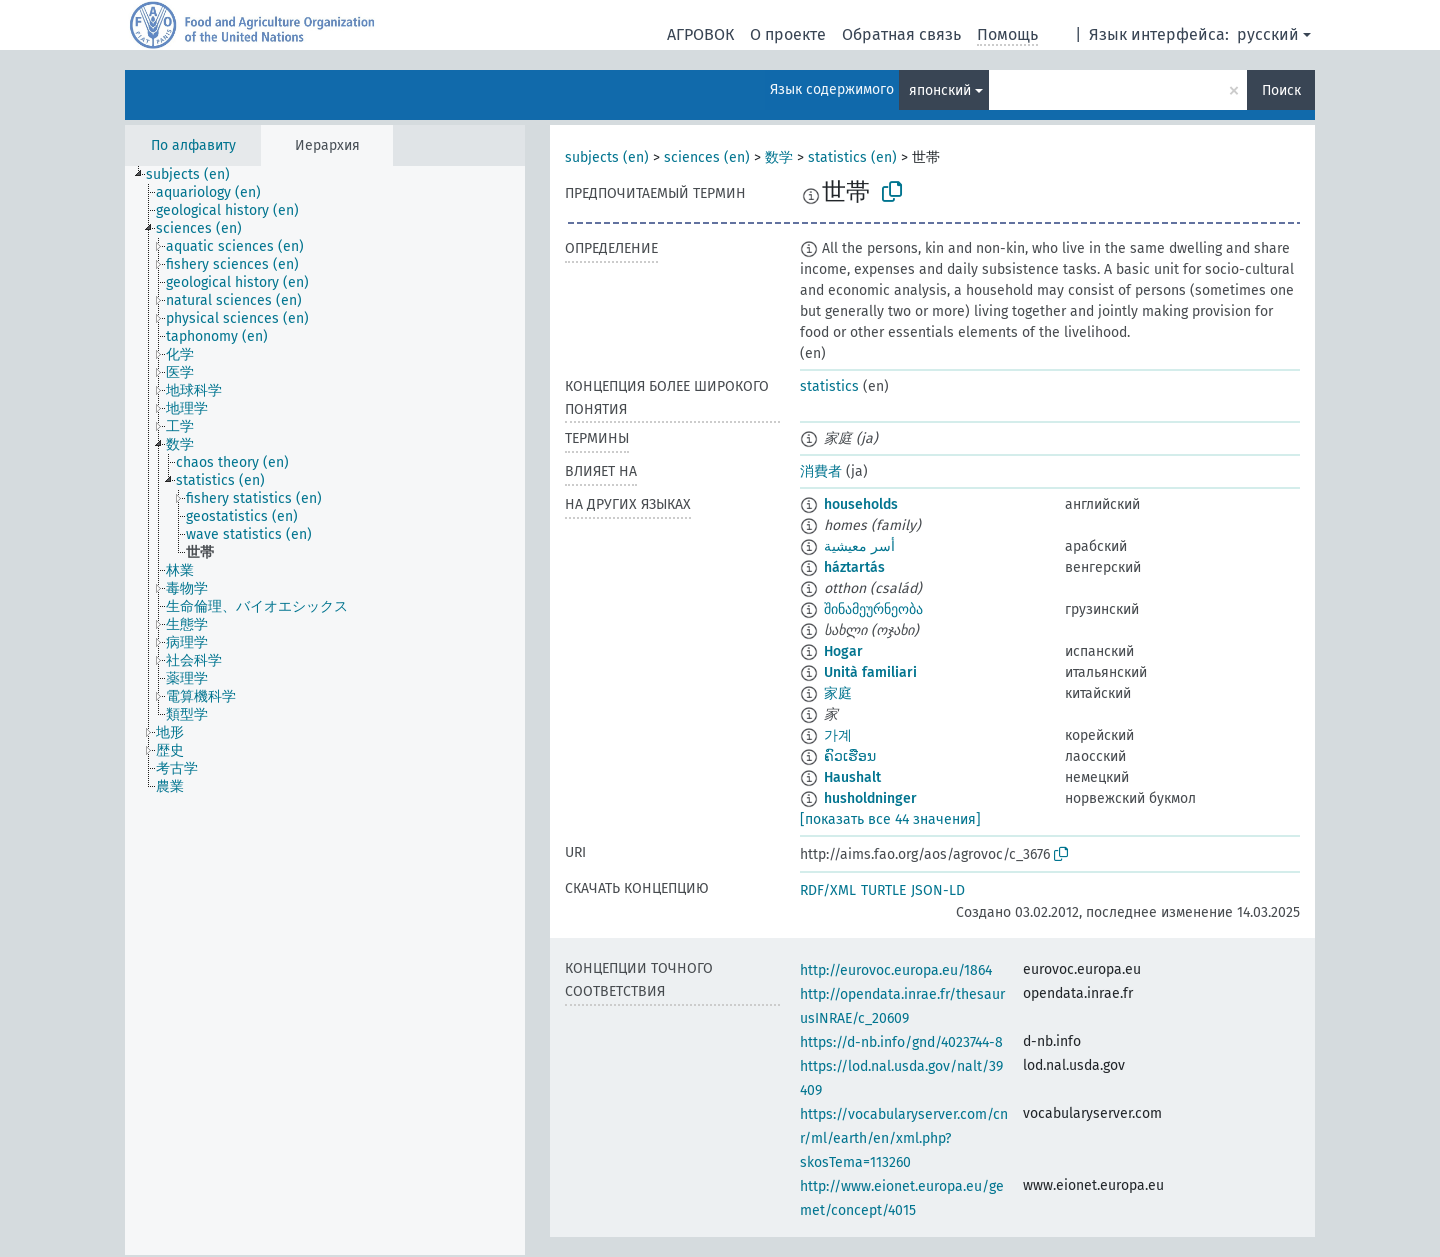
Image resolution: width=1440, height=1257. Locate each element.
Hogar (843, 651)
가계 (838, 735)
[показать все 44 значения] (890, 819)
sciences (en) (707, 157)
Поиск (1281, 90)
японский (940, 90)
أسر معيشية (859, 546)
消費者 (821, 471)
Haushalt (852, 777)
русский (1268, 34)
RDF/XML (828, 890)
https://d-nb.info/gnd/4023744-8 (901, 1042)
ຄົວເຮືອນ (850, 756)
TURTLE (883, 890)
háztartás (854, 567)
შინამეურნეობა (873, 609)
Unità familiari (870, 672)
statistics (829, 386)
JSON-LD (938, 890)
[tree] (325, 710)
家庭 (838, 693)
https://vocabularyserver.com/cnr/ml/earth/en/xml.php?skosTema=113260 (904, 1138)
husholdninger (870, 798)
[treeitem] (196, 175)
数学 (779, 157)
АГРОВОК (700, 34)
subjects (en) (607, 157)
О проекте (788, 34)
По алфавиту (193, 145)
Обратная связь (901, 34)
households (861, 504)
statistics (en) (852, 157)
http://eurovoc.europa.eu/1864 (896, 970)
